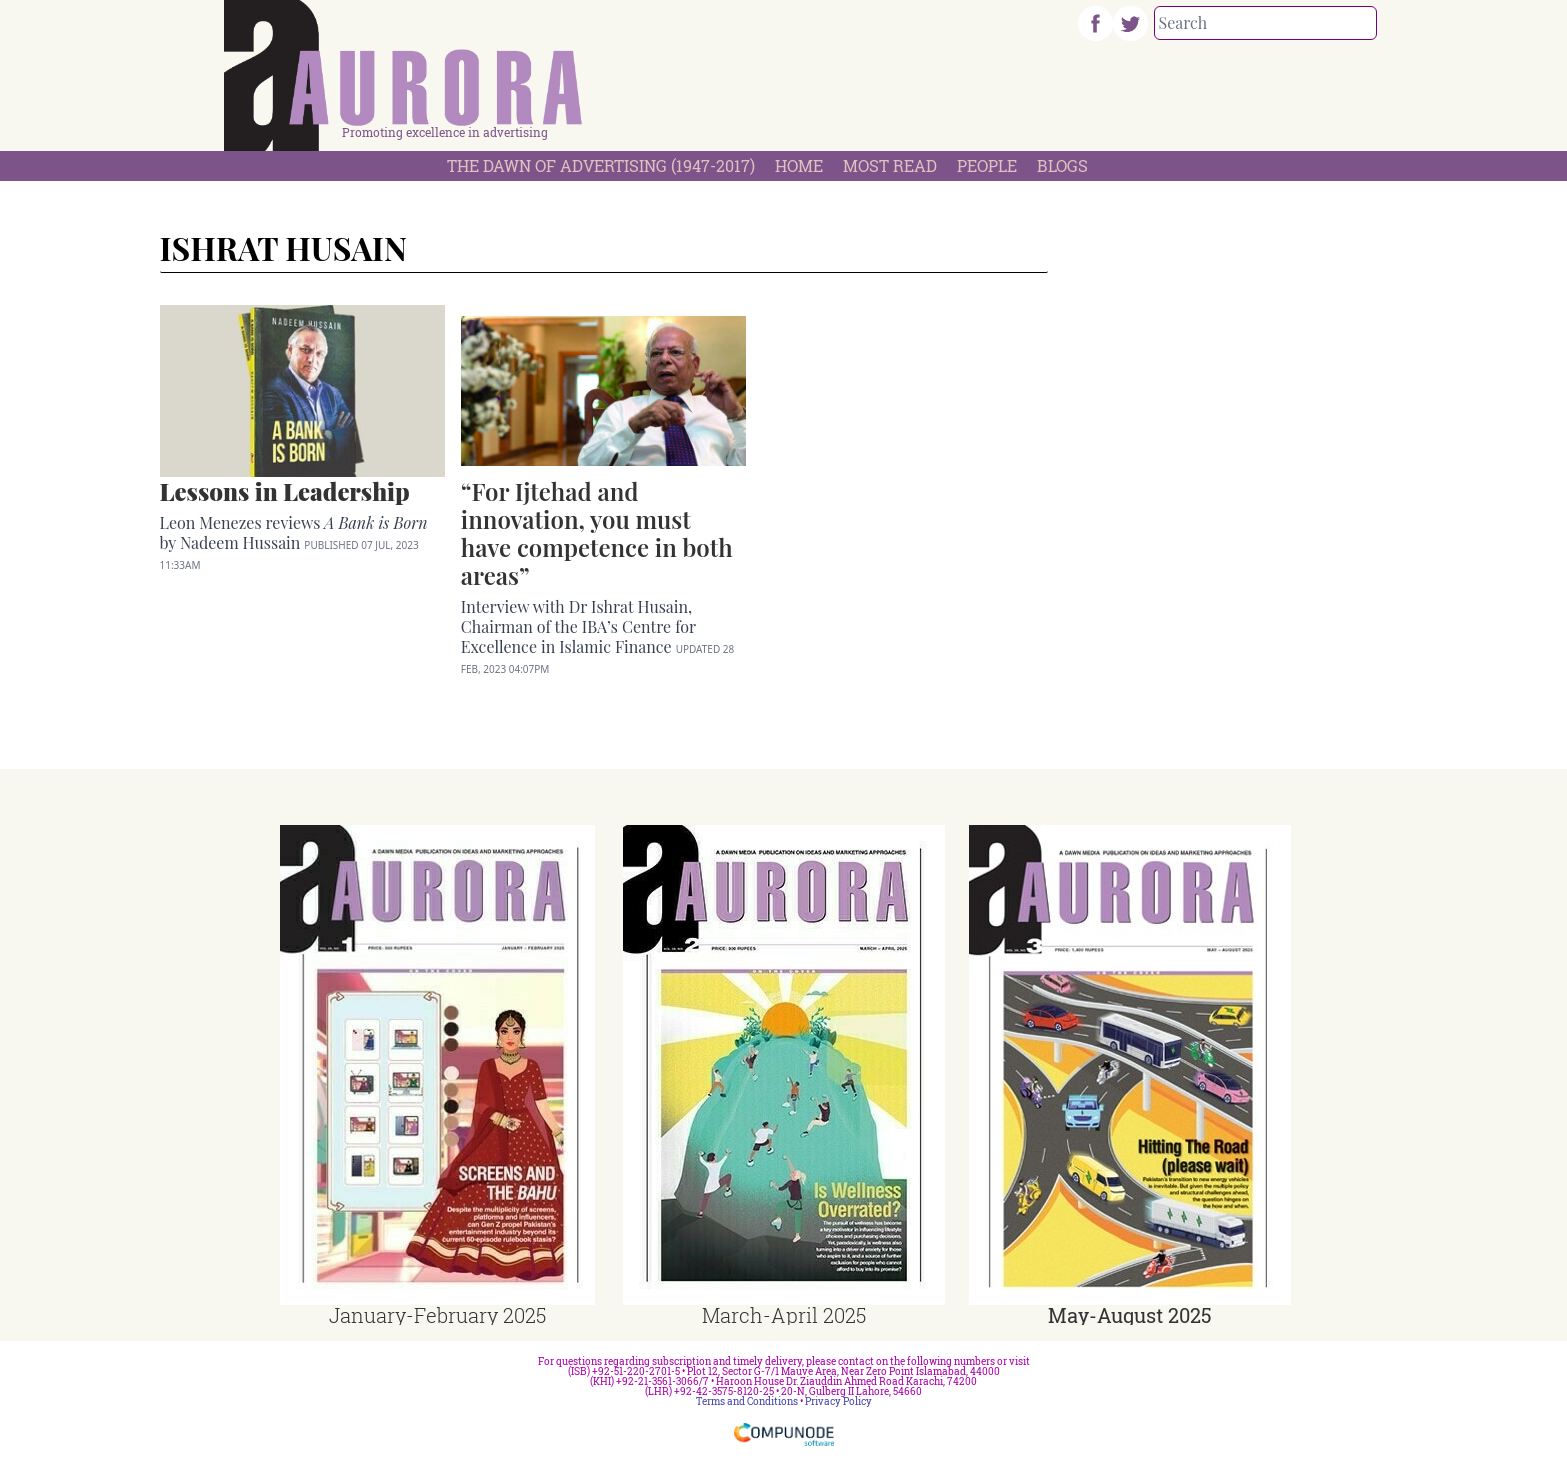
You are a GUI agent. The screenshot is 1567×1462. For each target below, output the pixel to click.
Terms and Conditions (747, 1401)
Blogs (1062, 165)
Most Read (890, 165)
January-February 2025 (437, 1315)
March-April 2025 (784, 1315)
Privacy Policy (838, 1401)
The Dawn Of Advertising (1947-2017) (601, 165)
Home (799, 165)
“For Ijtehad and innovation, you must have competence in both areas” (597, 533)
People (987, 165)
